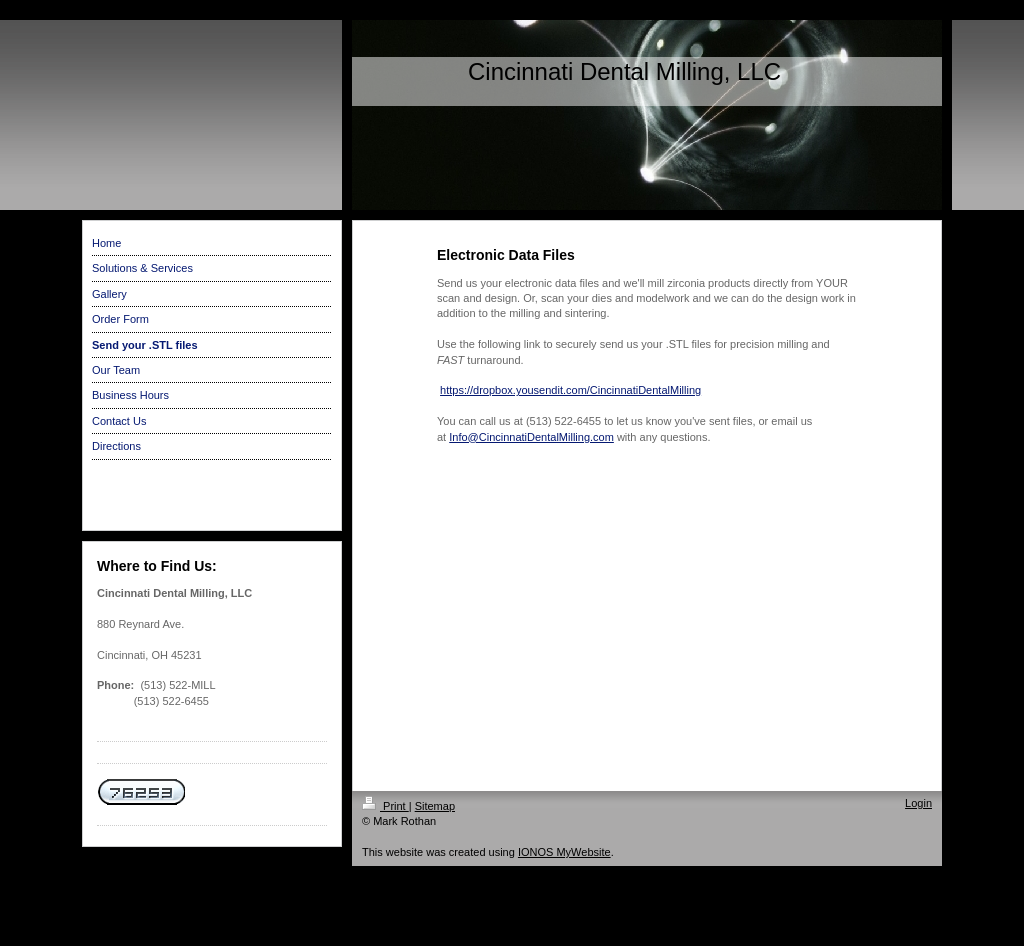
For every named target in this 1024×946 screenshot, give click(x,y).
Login (918, 803)
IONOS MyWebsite (564, 852)
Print (385, 806)
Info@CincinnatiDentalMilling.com (531, 437)
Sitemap (435, 806)
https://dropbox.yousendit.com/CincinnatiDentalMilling (570, 390)
